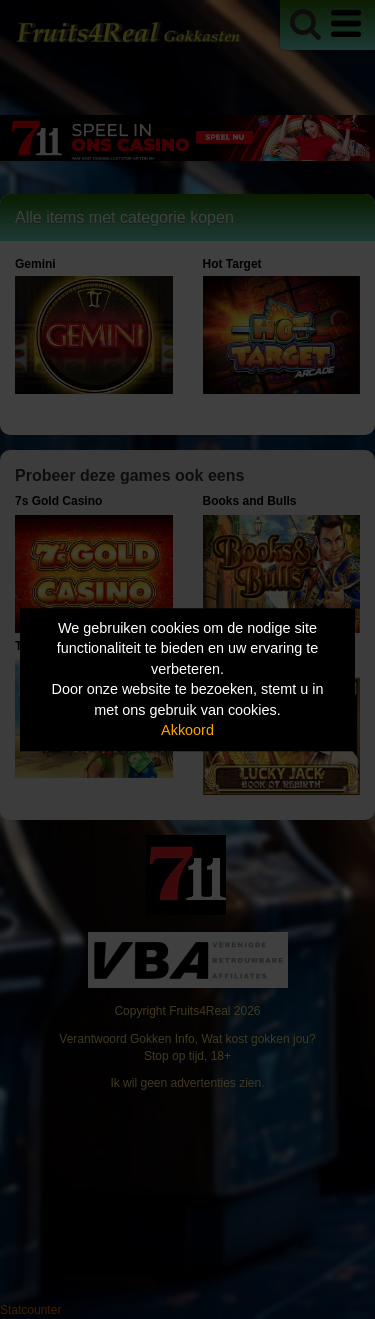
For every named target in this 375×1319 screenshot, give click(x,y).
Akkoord (187, 731)
